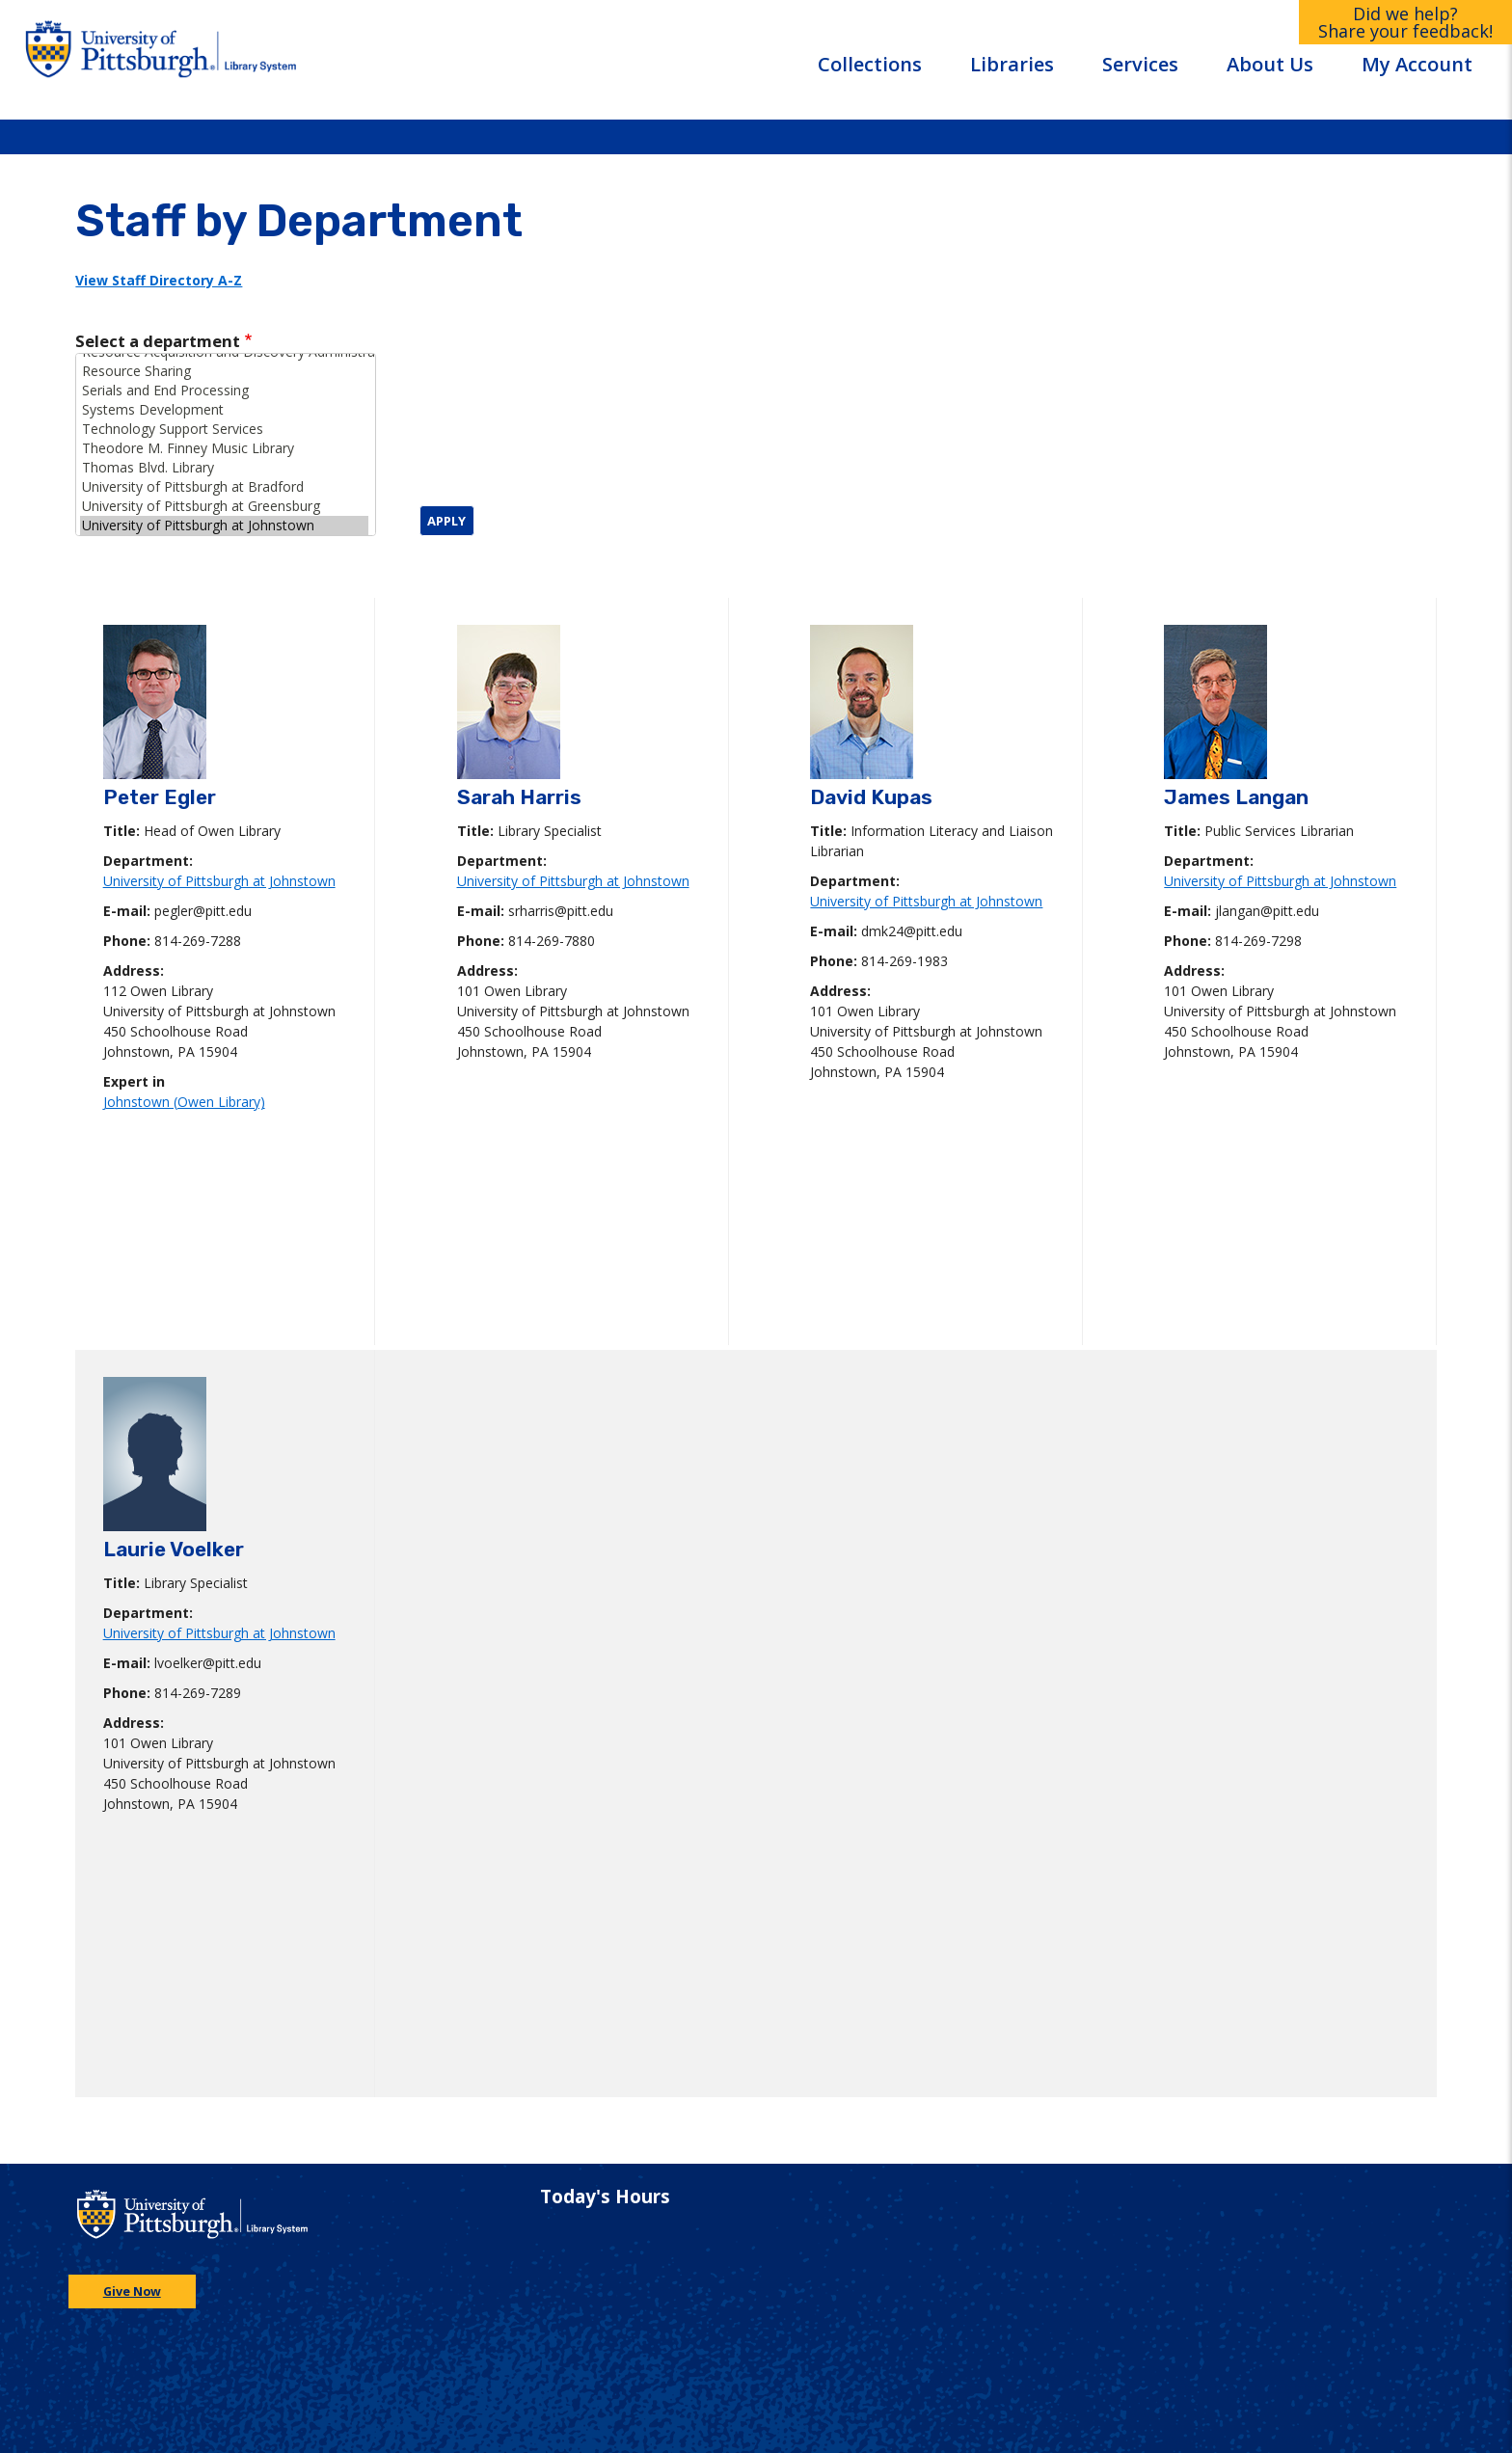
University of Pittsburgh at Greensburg (223, 506)
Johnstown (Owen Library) (184, 1101)
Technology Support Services (223, 429)
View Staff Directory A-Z (158, 280)
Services (1140, 64)
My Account (1417, 64)
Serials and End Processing (223, 390)
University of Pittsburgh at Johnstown (223, 525)
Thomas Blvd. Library (223, 467)
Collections (870, 64)
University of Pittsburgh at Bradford (223, 487)
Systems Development (223, 409)
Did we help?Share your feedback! (1405, 22)
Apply (446, 520)
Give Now (132, 2291)
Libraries (1012, 64)
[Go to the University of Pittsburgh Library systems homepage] (311, 59)
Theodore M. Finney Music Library (223, 448)
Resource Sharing (223, 371)
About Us (1270, 64)
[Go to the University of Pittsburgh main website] (116, 59)
